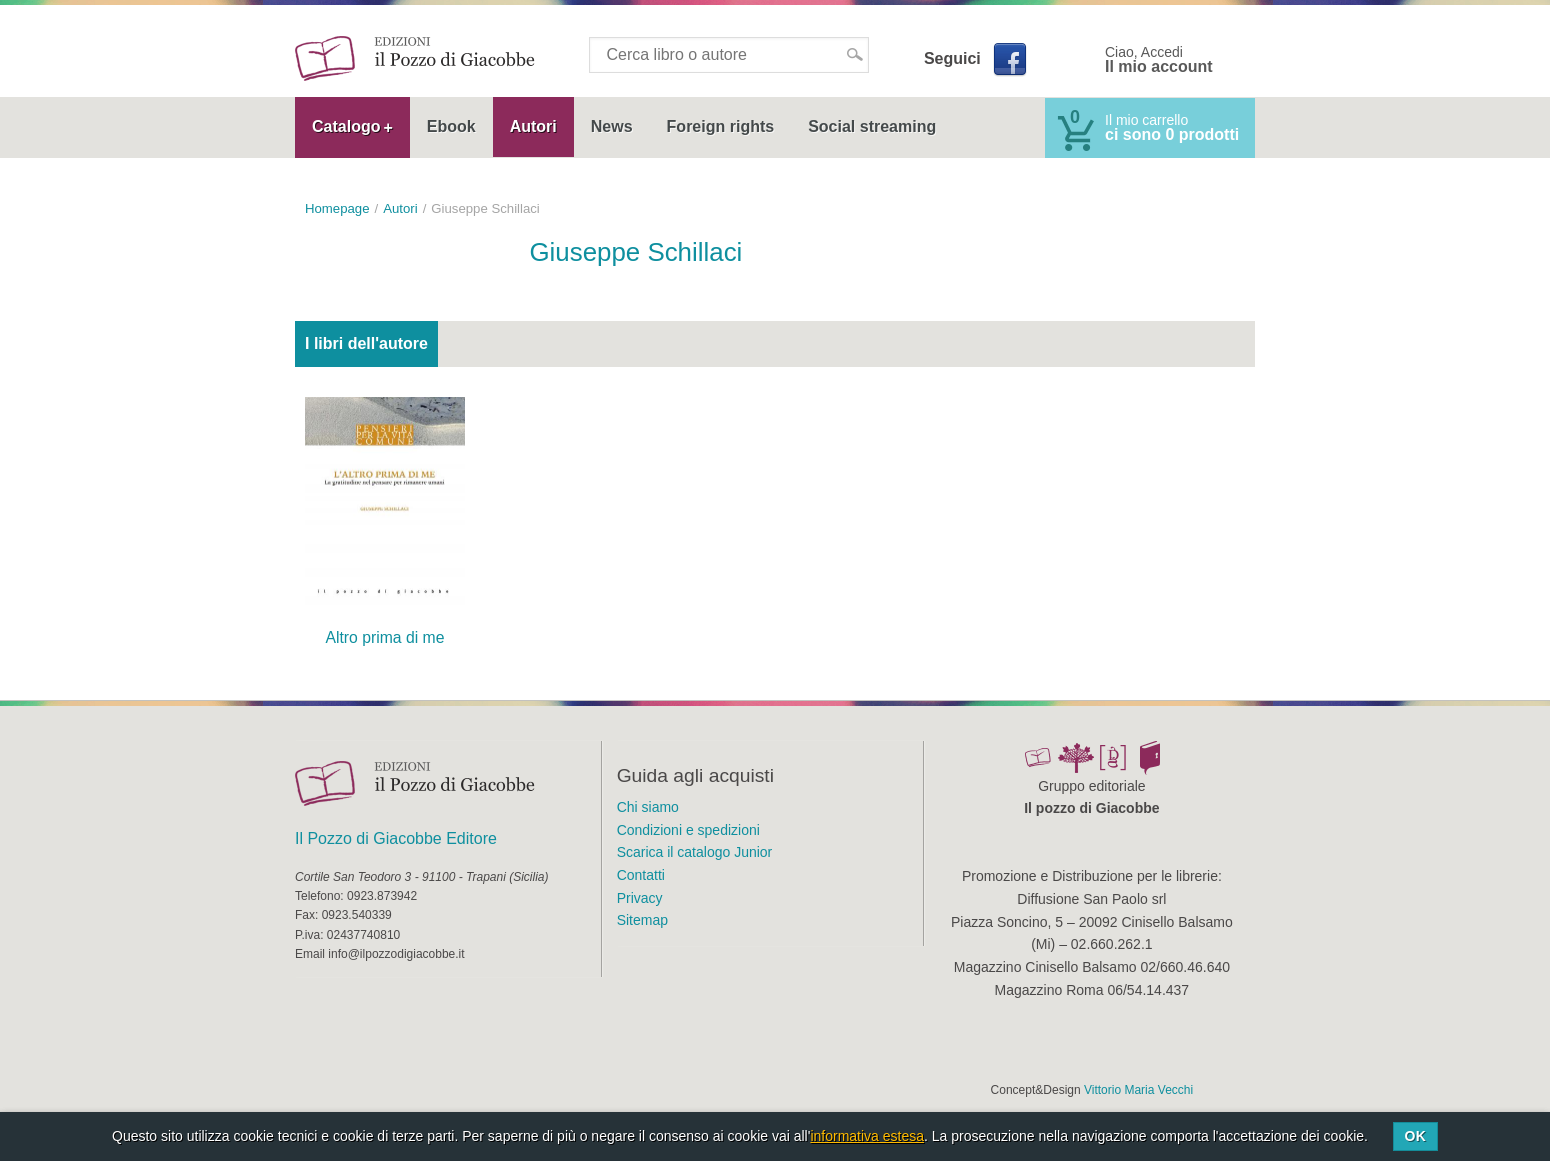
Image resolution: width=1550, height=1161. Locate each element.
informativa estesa (867, 1136)
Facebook (1009, 59)
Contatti (641, 875)
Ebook (451, 126)
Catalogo (346, 126)
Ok (1415, 1136)
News (612, 126)
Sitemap (642, 920)
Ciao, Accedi (1159, 60)
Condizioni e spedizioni (688, 830)
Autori (533, 126)
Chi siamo (648, 807)
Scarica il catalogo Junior (695, 852)
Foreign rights (721, 126)
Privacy (640, 898)
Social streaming (872, 126)
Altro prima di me (384, 637)
